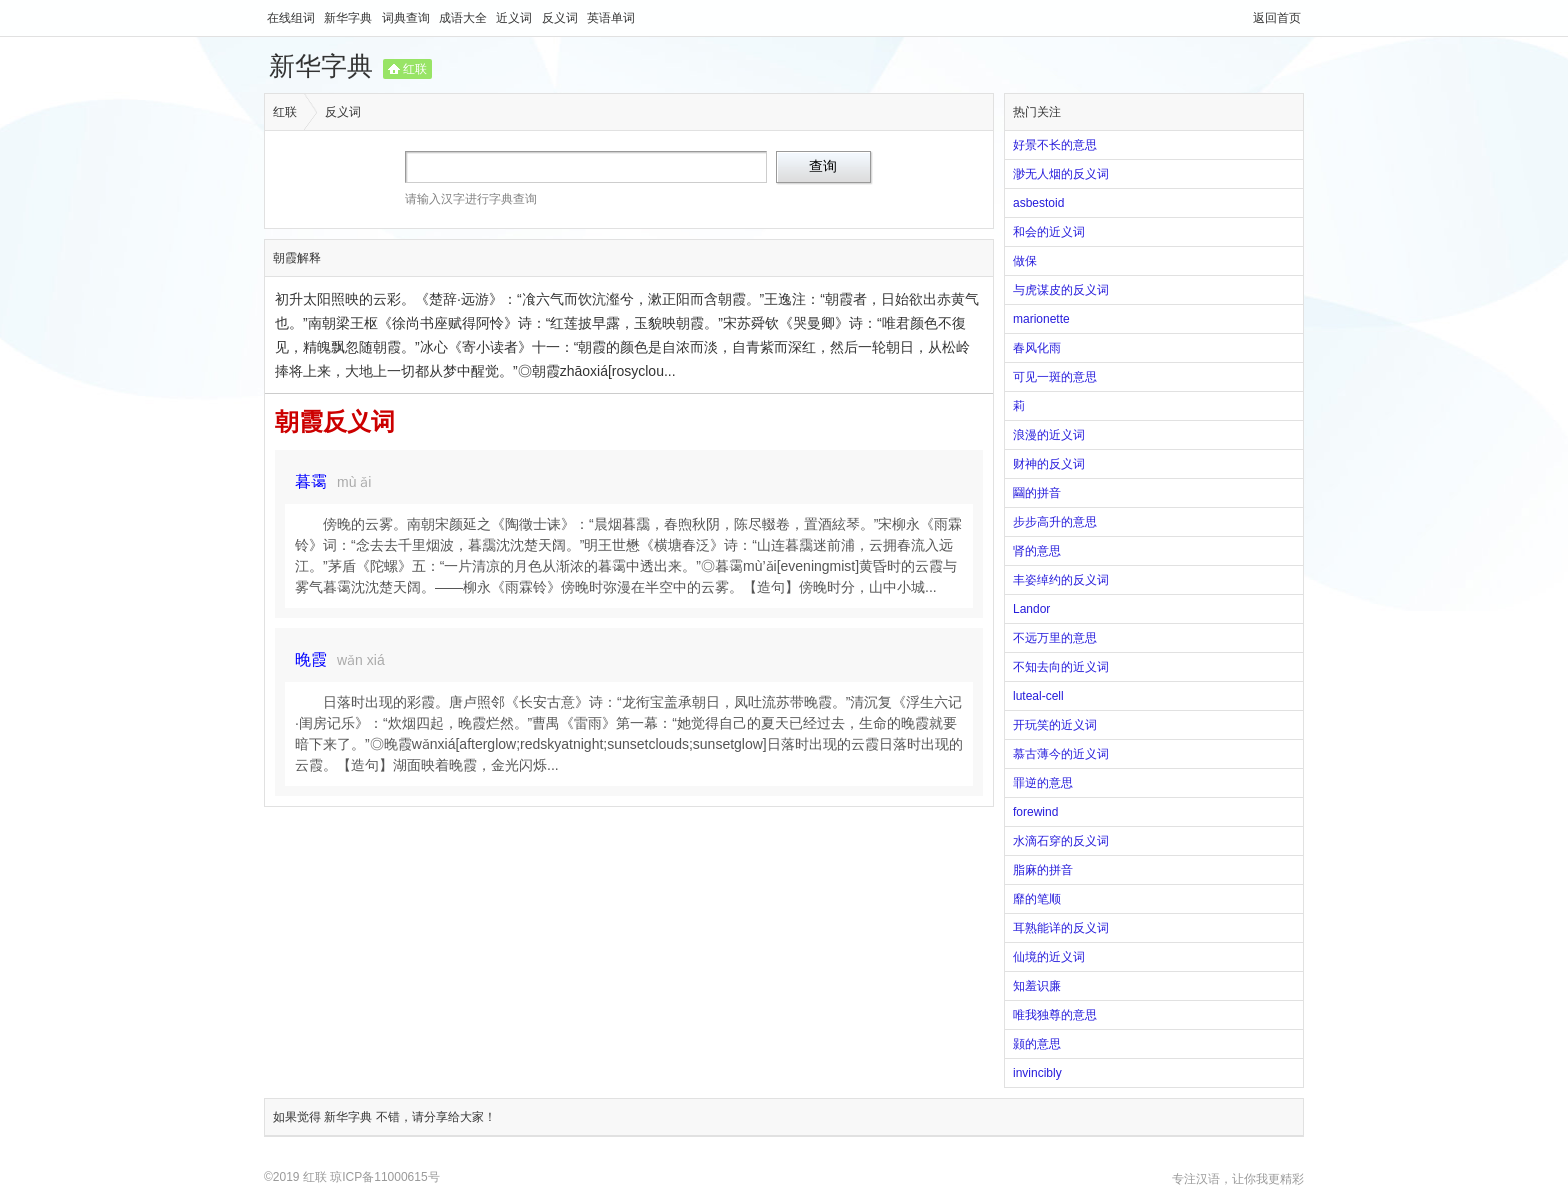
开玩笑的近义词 (1055, 725)
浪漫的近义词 (1049, 435)
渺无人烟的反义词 (1061, 174)
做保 (1025, 261)
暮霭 (311, 481)
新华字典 (349, 18)
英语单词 (611, 18)
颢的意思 (1037, 1044)
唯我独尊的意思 (1055, 1015)
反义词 (561, 18)
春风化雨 (1037, 348)
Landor (1031, 609)
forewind (1035, 812)
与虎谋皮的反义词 (1061, 290)
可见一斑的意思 (1055, 377)
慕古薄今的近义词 (1061, 754)
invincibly (1037, 1073)
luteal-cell (1038, 696)
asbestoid (1038, 203)
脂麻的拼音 (1043, 870)
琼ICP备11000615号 (384, 1177)
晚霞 (311, 659)
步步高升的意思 (1055, 522)
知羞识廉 (1037, 986)
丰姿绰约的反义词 (1061, 580)
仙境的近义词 (1049, 957)
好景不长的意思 (1055, 145)
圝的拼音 (1037, 493)
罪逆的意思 (1043, 783)
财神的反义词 (1049, 464)
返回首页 (1277, 18)
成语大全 (464, 18)
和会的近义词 (1049, 232)
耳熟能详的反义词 (1061, 928)
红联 (415, 69)
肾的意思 (1037, 551)
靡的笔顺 (1037, 899)
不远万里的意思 (1055, 638)
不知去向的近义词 (1061, 667)
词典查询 (407, 18)
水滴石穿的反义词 (1061, 841)
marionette (1041, 319)
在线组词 (292, 18)
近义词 (515, 18)
